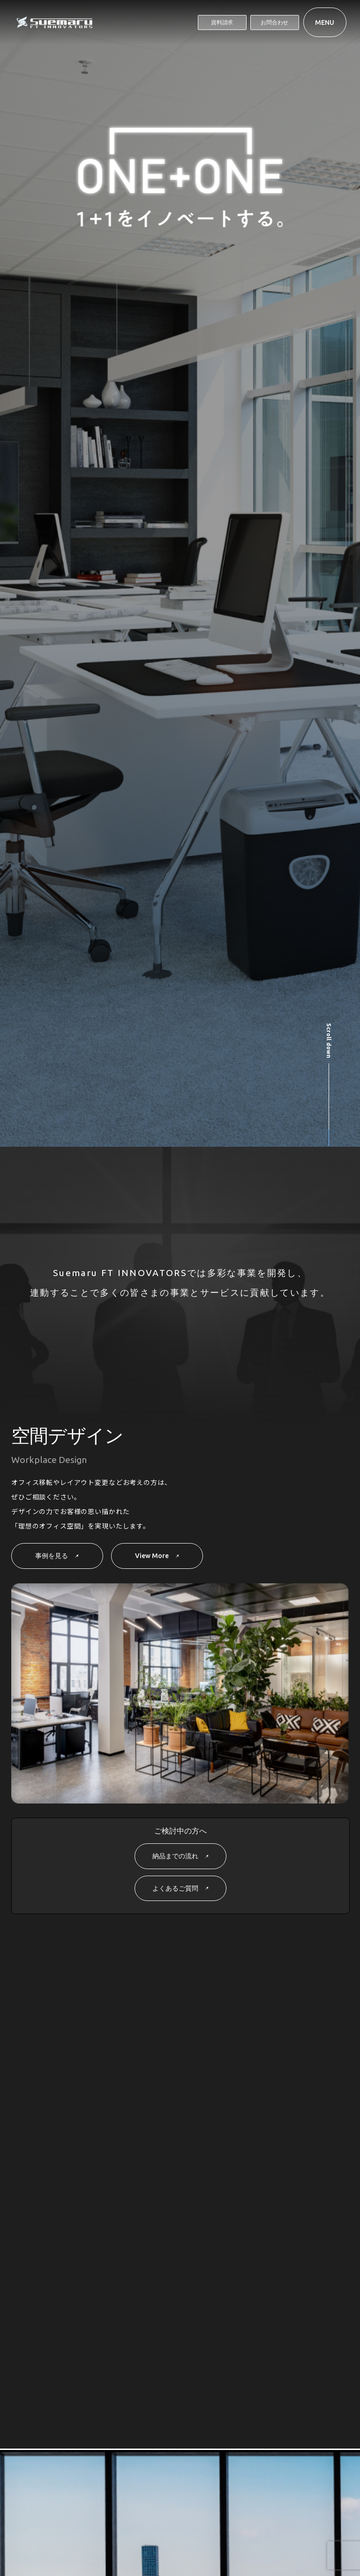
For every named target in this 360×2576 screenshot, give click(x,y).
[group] (123, 849)
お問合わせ (274, 22)
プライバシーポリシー (173, 2542)
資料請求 (222, 22)
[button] (293, 706)
